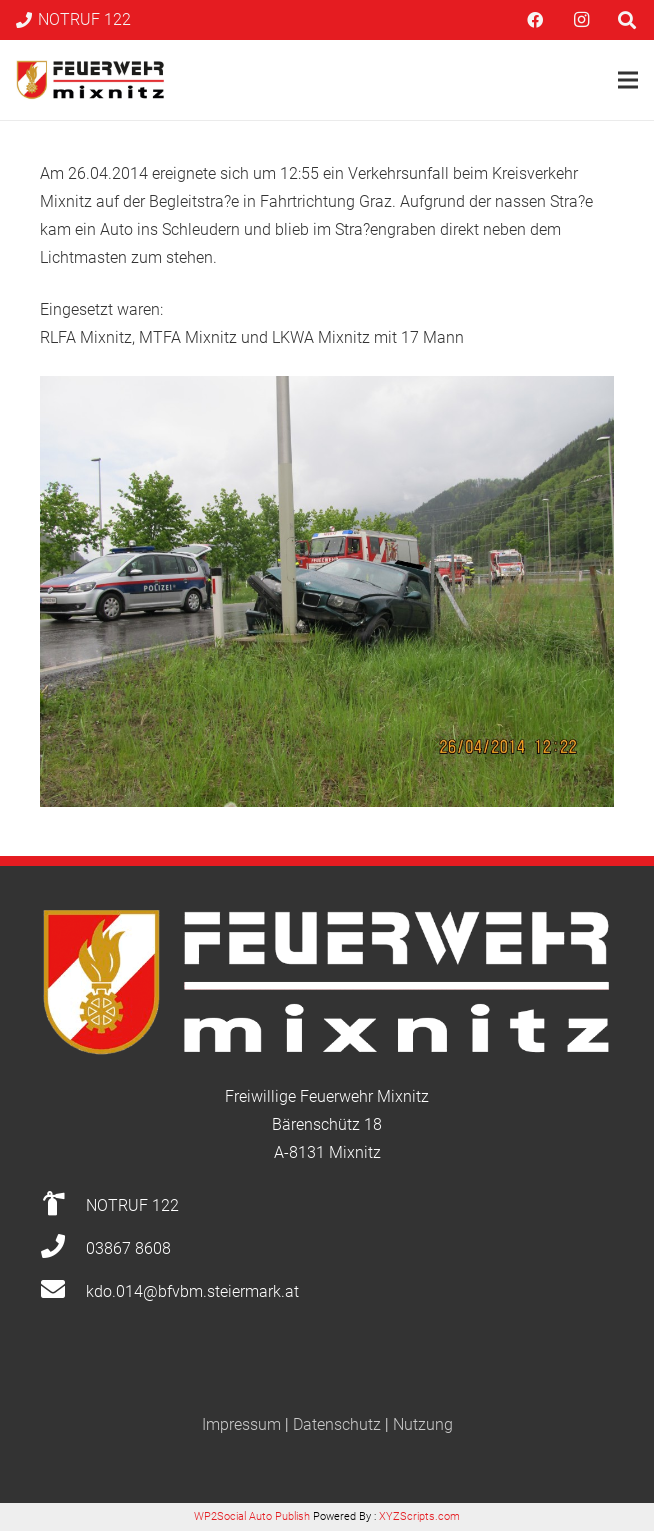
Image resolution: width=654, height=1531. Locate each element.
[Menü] (628, 80)
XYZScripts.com (419, 1516)
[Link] (90, 80)
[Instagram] (581, 20)
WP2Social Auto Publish (252, 1516)
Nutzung (423, 1424)
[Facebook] (535, 20)
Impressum (241, 1424)
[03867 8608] (63, 1249)
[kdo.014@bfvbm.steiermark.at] (63, 1292)
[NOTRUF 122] (63, 1206)
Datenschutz (337, 1424)
